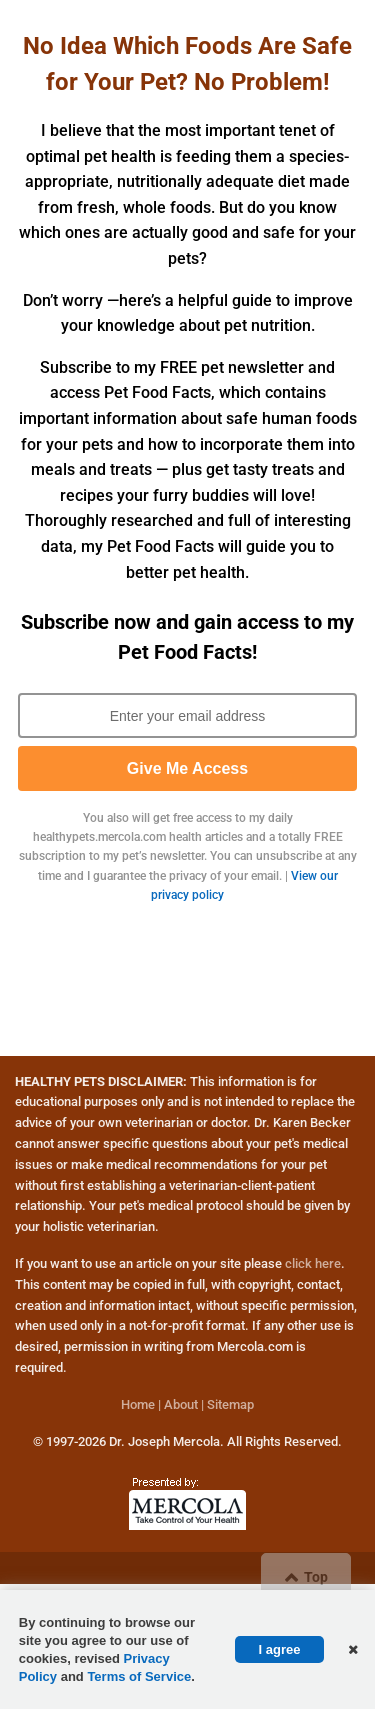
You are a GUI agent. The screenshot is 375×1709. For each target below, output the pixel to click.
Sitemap (230, 1404)
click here (313, 1263)
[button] (351, 1649)
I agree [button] (280, 1649)
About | (184, 1404)
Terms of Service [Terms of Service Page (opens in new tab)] (139, 1676)
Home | (141, 1404)
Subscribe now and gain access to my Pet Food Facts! (187, 637)
